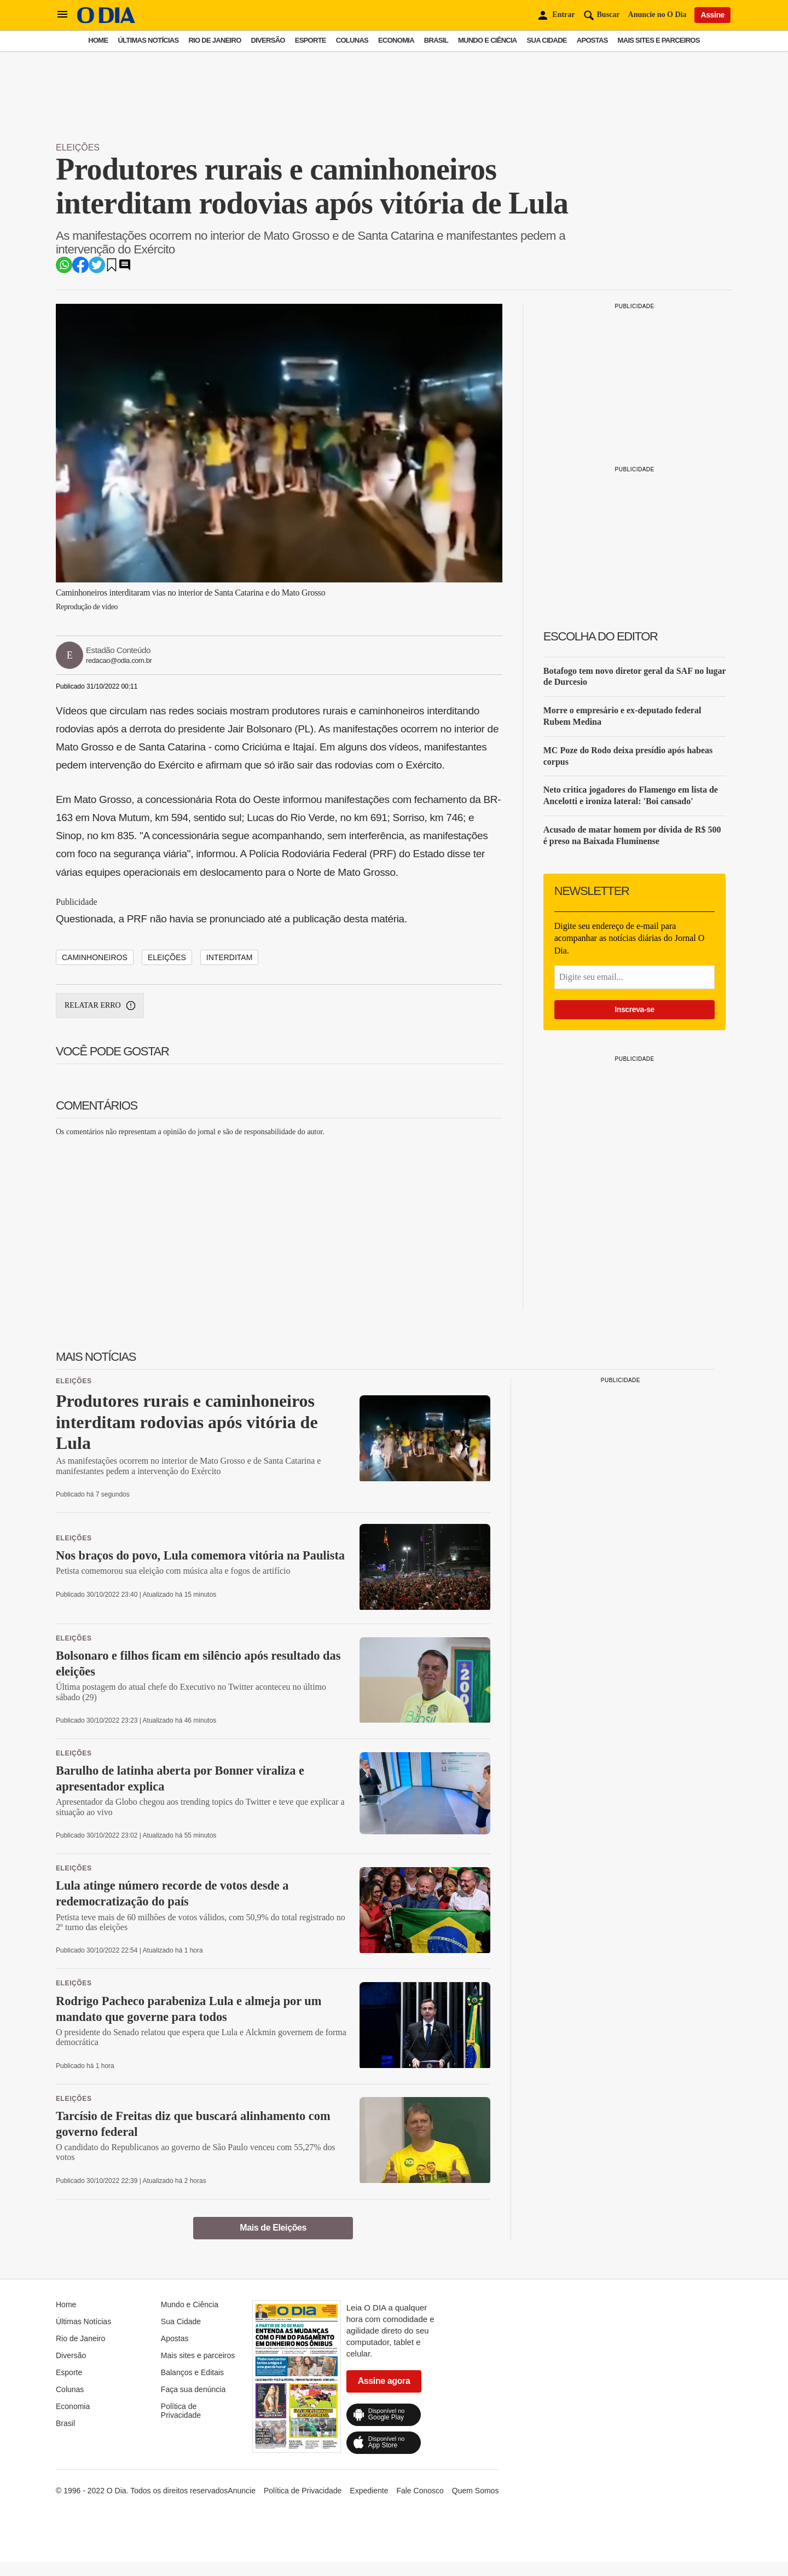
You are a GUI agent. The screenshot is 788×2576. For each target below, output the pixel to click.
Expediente (369, 2490)
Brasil (436, 40)
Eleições (78, 147)
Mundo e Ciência (487, 40)
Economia (396, 40)
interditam (229, 957)
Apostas (592, 40)
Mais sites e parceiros (659, 40)
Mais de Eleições (273, 2227)
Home (98, 40)
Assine (712, 14)
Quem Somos (475, 2490)
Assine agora (384, 2381)
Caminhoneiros (95, 957)
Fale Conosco (419, 2490)
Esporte (310, 40)
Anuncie (242, 2490)
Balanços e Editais (192, 2372)
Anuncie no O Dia (657, 14)
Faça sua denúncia (193, 2389)
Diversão (268, 40)
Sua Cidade (547, 40)
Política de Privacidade (181, 2410)
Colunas (352, 40)
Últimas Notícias (148, 40)
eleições (167, 957)
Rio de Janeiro (214, 40)
